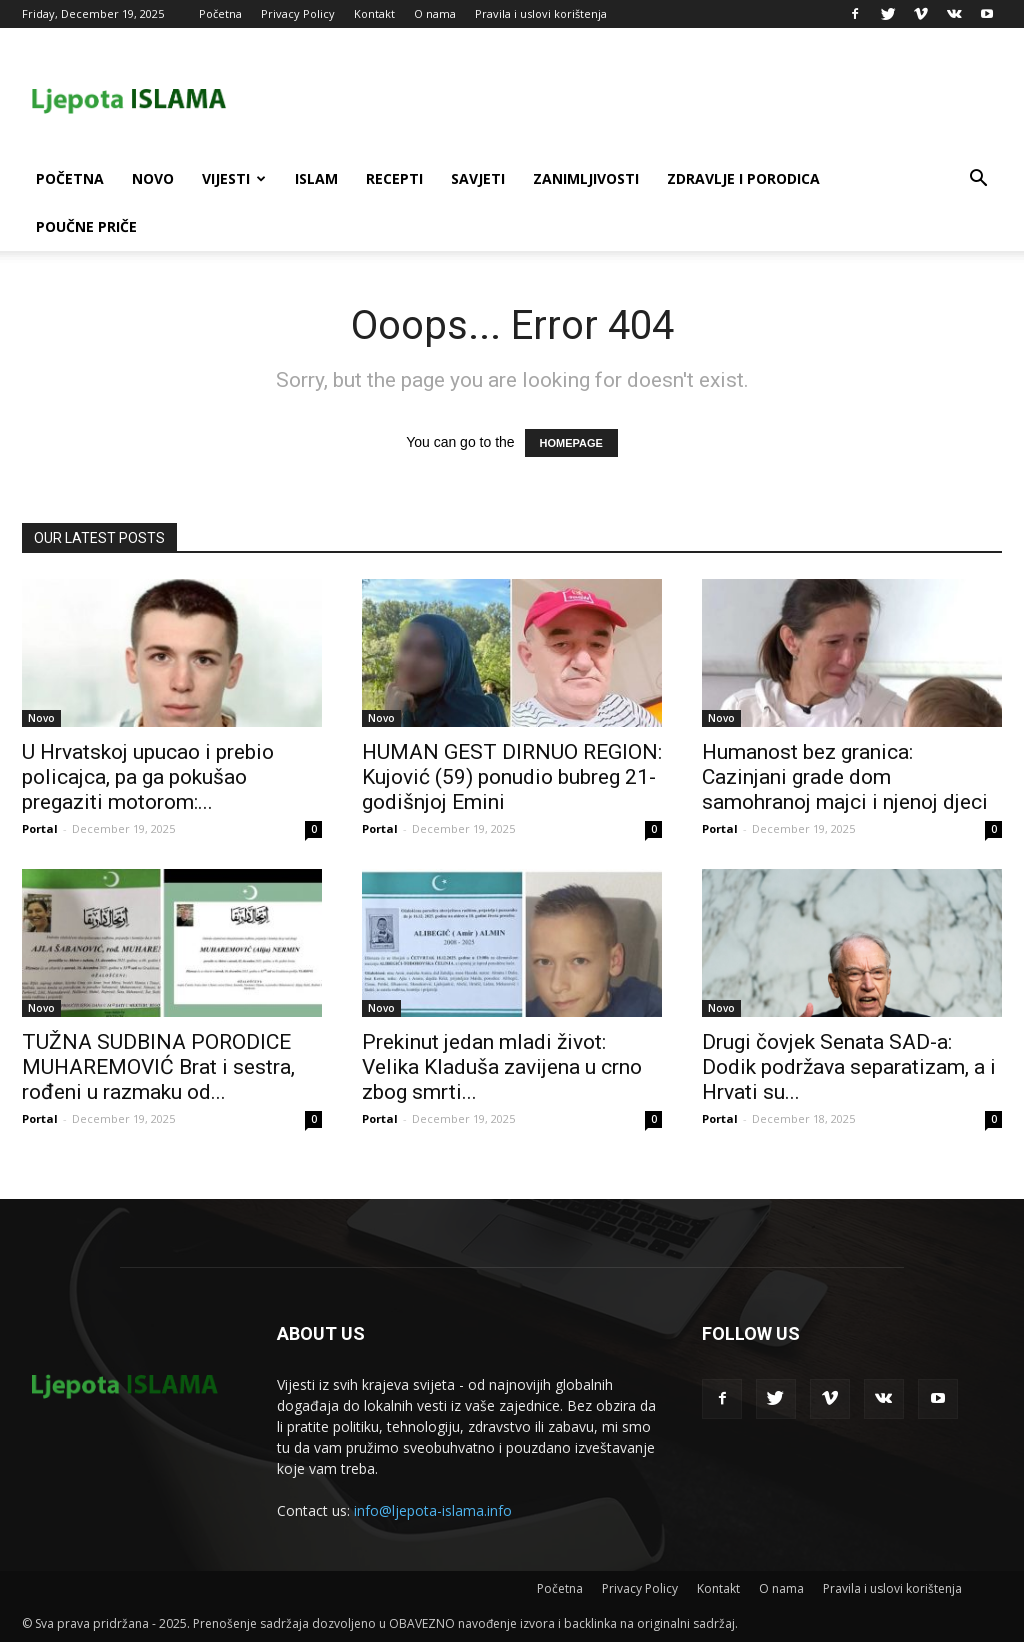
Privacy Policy (298, 13)
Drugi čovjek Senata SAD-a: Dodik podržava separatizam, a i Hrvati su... (849, 1067)
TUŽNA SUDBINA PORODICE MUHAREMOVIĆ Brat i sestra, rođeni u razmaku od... (158, 1067)
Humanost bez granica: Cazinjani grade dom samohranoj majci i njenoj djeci (845, 777)
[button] (978, 180)
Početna (220, 13)
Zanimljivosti (586, 178)
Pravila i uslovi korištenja (541, 13)
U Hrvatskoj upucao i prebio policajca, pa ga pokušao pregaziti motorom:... (148, 777)
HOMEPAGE (571, 443)
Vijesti (234, 178)
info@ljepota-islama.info (433, 1510)
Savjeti (478, 178)
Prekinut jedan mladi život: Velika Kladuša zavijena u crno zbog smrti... (502, 1067)
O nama (435, 13)
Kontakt (374, 13)
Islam (316, 178)
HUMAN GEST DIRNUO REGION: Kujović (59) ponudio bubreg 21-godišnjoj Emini (512, 777)
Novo (153, 178)
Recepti (394, 178)
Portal (40, 828)
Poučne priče (86, 226)
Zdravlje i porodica (743, 178)
